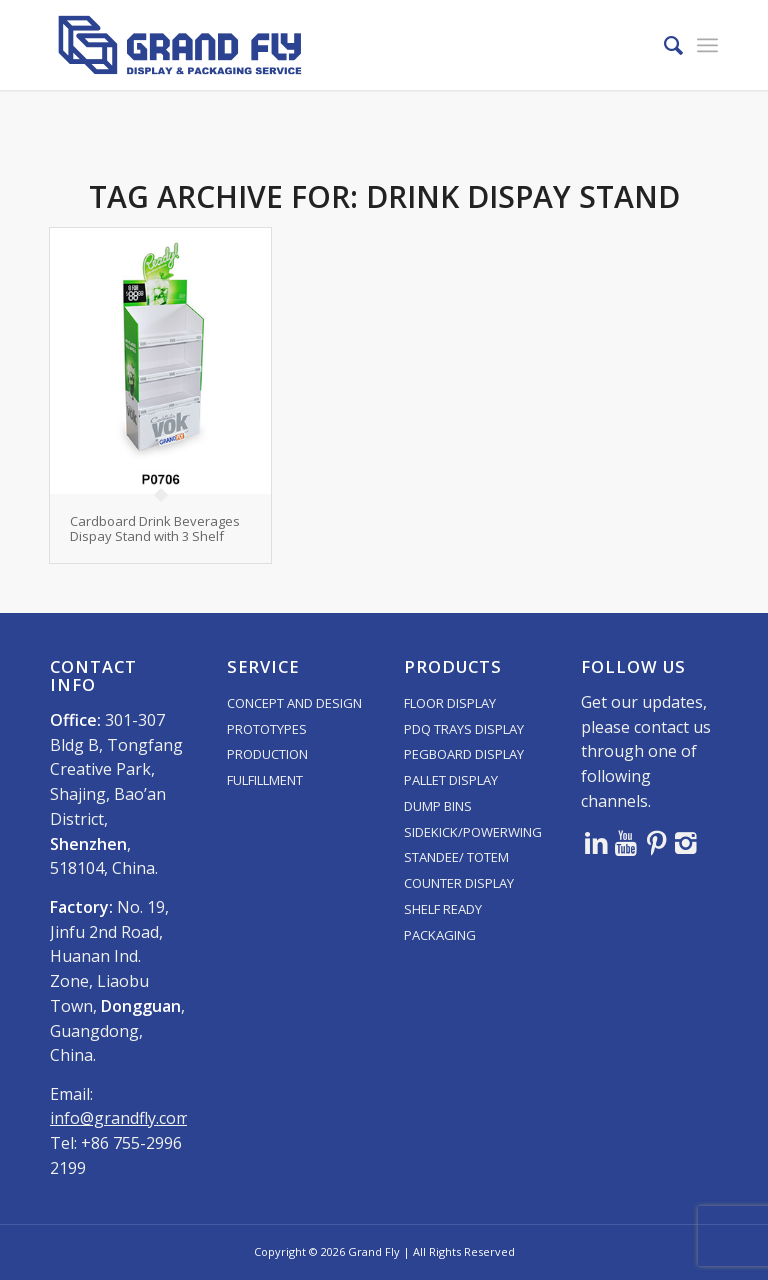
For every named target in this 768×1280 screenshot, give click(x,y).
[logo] (180, 45)
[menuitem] (663, 45)
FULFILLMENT (265, 780)
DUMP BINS (438, 806)
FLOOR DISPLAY (450, 703)
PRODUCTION (267, 754)
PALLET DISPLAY (451, 780)
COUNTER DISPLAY (459, 883)
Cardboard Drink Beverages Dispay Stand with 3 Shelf (155, 528)
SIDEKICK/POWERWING (473, 832)
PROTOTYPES (267, 729)
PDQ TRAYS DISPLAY (464, 729)
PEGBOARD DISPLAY (464, 754)
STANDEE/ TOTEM (456, 857)
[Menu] (707, 45)
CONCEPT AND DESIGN (294, 703)
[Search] (663, 45)
